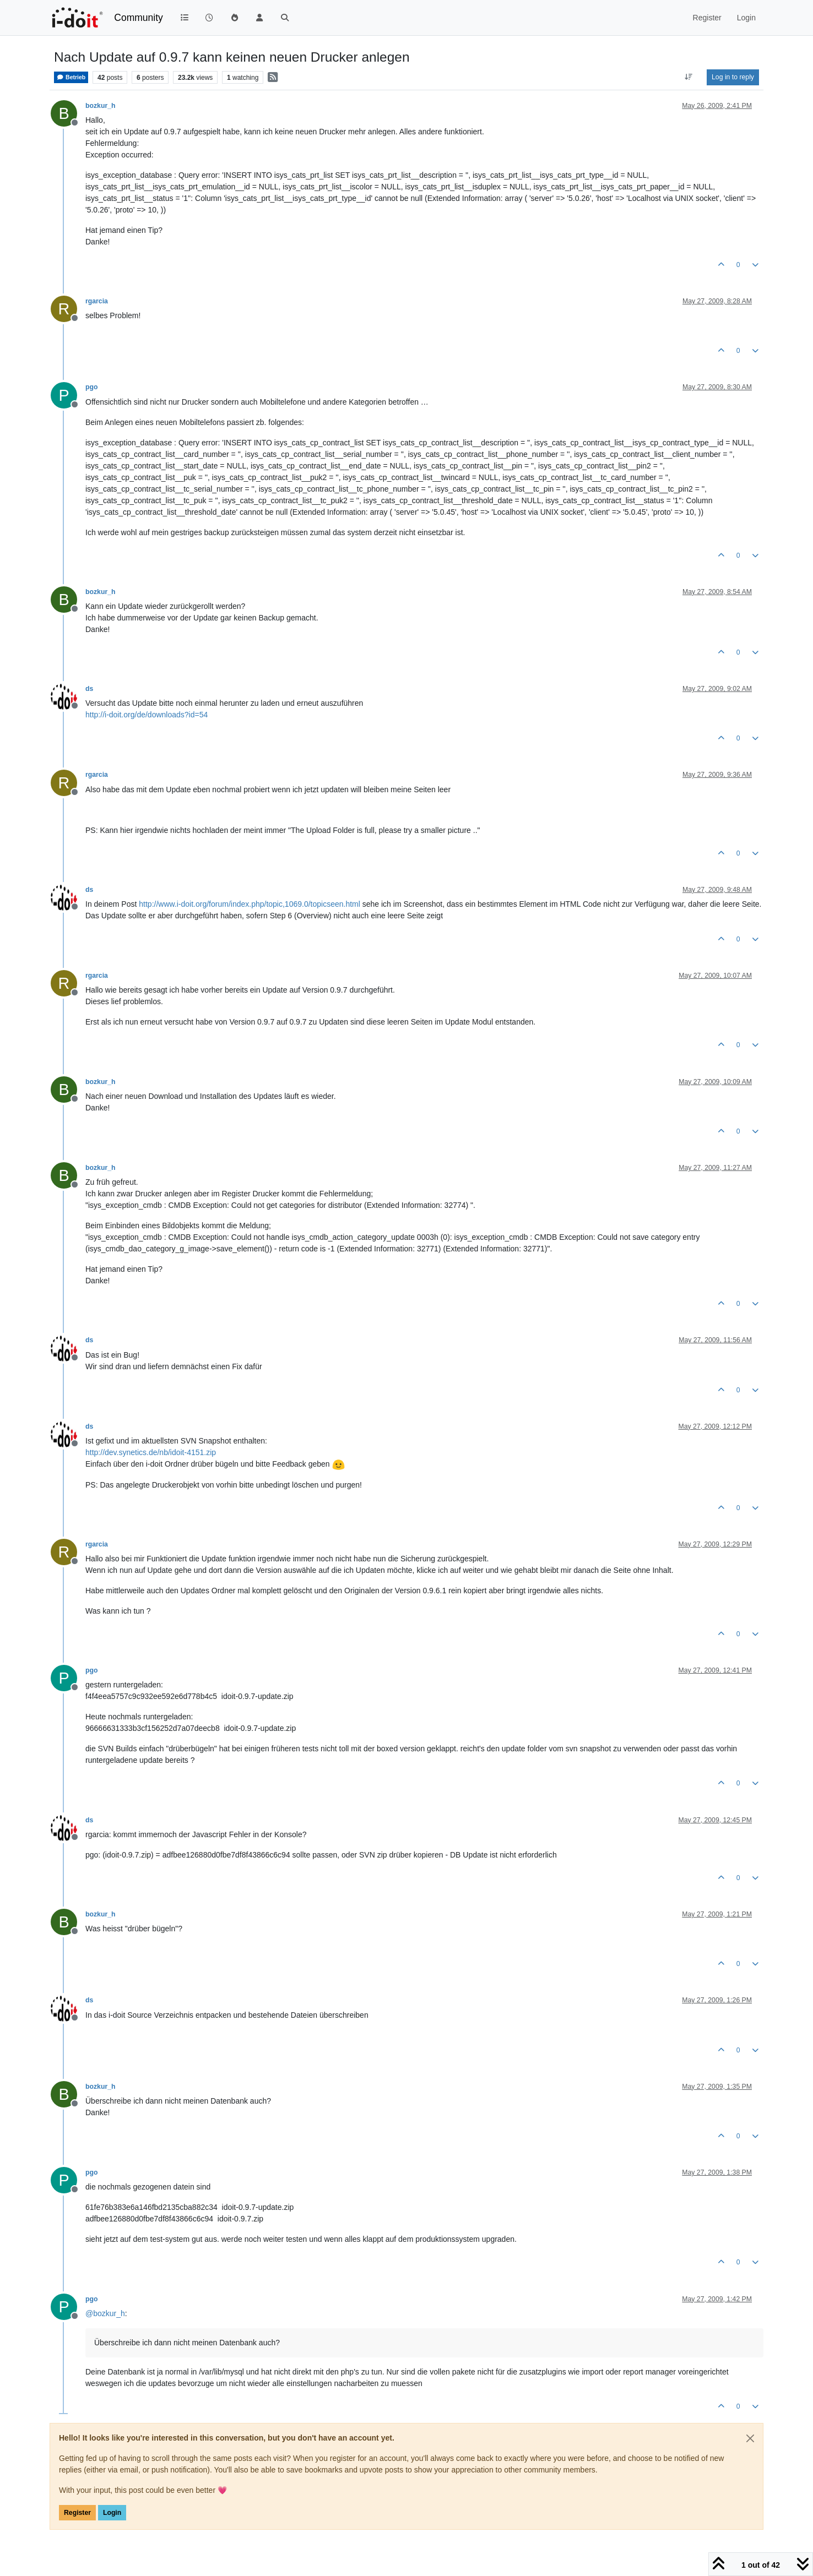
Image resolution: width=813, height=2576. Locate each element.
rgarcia (96, 301)
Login (112, 2513)
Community (138, 17)
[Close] (750, 2438)
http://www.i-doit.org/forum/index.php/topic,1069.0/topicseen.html (249, 904)
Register (77, 2513)
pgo (91, 387)
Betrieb (71, 77)
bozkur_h (100, 106)
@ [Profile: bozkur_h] (105, 2313)
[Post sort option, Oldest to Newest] (689, 77)
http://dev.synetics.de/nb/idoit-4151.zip (150, 1452)
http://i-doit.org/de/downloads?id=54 (146, 714)
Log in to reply (733, 77)
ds (89, 689)
